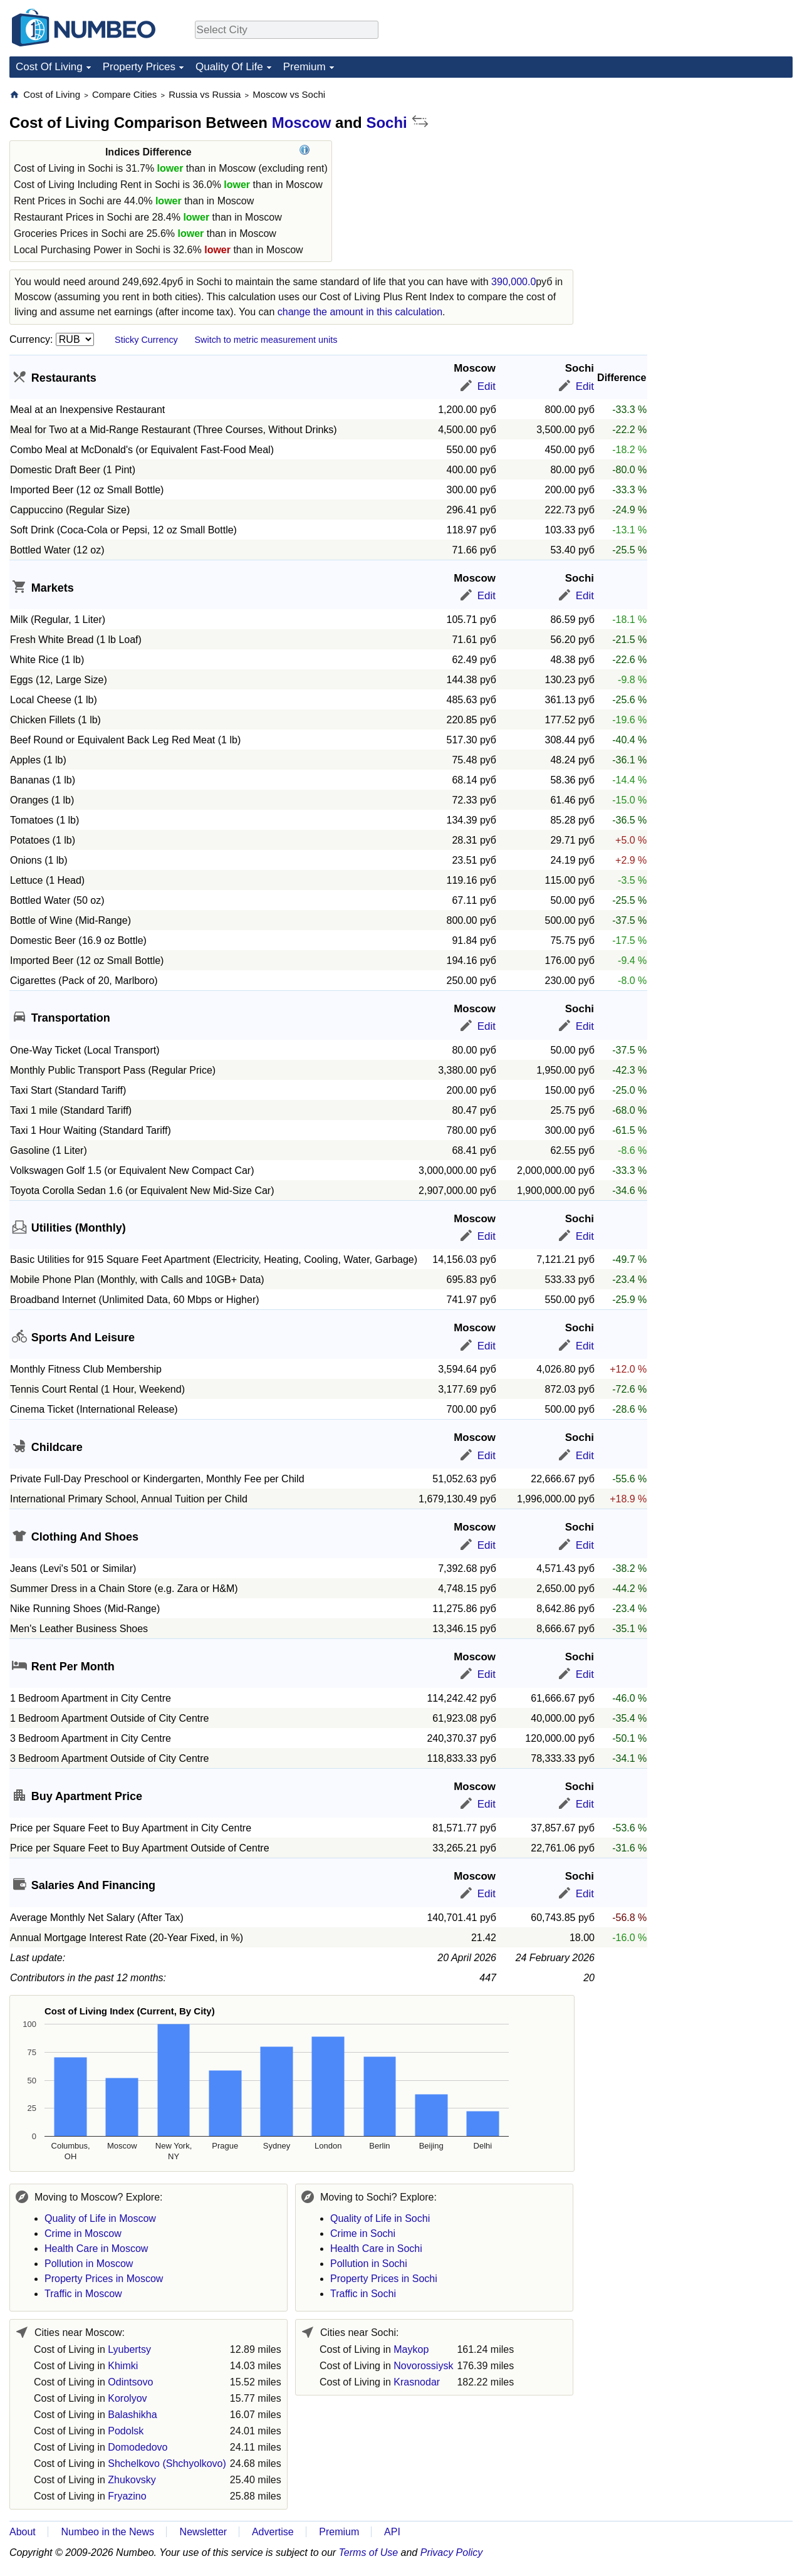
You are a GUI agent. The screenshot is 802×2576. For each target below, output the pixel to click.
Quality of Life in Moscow (100, 2218)
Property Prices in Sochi (383, 2278)
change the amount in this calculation (360, 311)
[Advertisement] (699, 166)
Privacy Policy (451, 2552)
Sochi (386, 122)
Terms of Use (368, 2552)
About (22, 2531)
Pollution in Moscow (88, 2263)
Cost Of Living (49, 67)
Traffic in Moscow (83, 2293)
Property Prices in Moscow (103, 2278)
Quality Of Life (229, 67)
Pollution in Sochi (368, 2263)
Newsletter (203, 2531)
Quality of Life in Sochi (380, 2218)
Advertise (273, 2531)
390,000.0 (513, 281)
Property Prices (139, 67)
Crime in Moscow (83, 2233)
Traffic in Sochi (363, 2293)
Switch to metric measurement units (265, 340)
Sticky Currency (146, 340)
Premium (304, 67)
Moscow (301, 122)
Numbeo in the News (107, 2531)
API (392, 2531)
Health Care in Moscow (96, 2248)
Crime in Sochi (362, 2233)
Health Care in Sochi (376, 2248)
